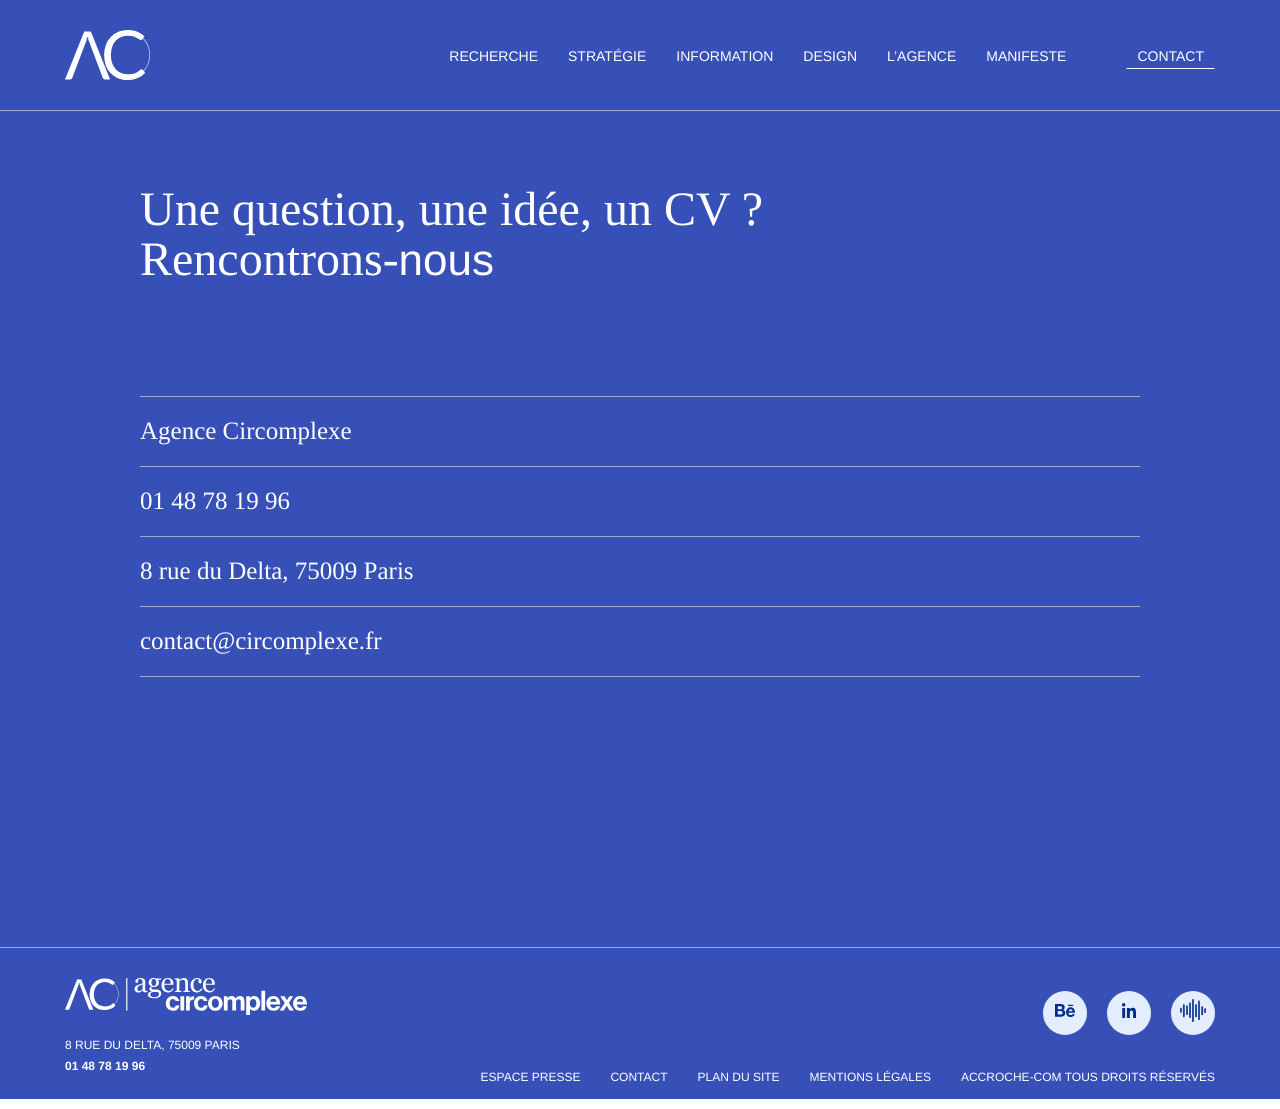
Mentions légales (870, 1077)
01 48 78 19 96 (215, 501)
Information (724, 56)
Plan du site (739, 1077)
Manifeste (1026, 56)
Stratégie (607, 56)
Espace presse (531, 1077)
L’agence (921, 56)
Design (830, 56)
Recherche (493, 56)
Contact (1170, 56)
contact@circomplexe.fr (261, 641)
